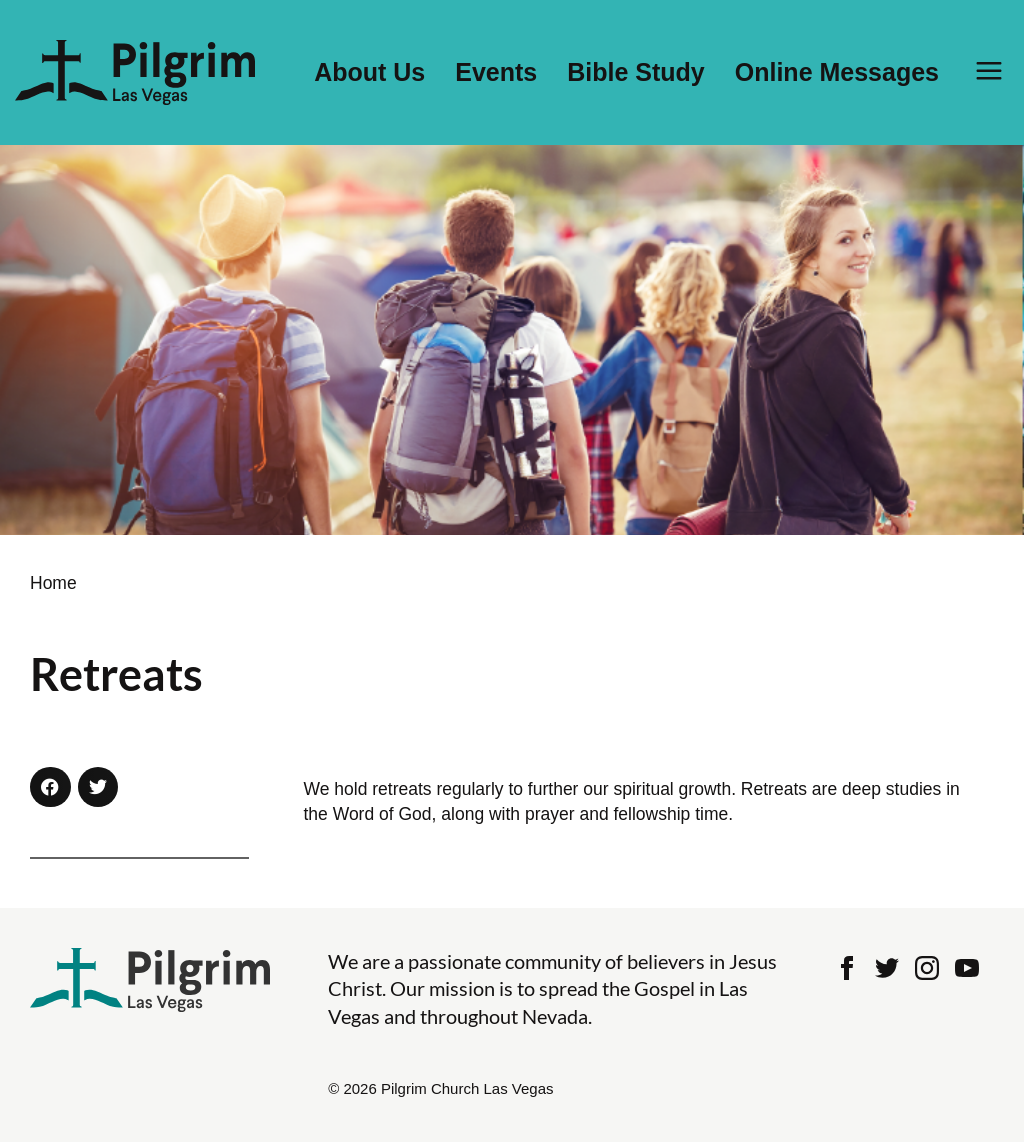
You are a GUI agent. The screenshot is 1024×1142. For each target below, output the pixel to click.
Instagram (927, 968)
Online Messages (837, 72)
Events (496, 72)
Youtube (967, 968)
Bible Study (636, 72)
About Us (369, 72)
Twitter (887, 968)
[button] (50, 787)
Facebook (847, 968)
